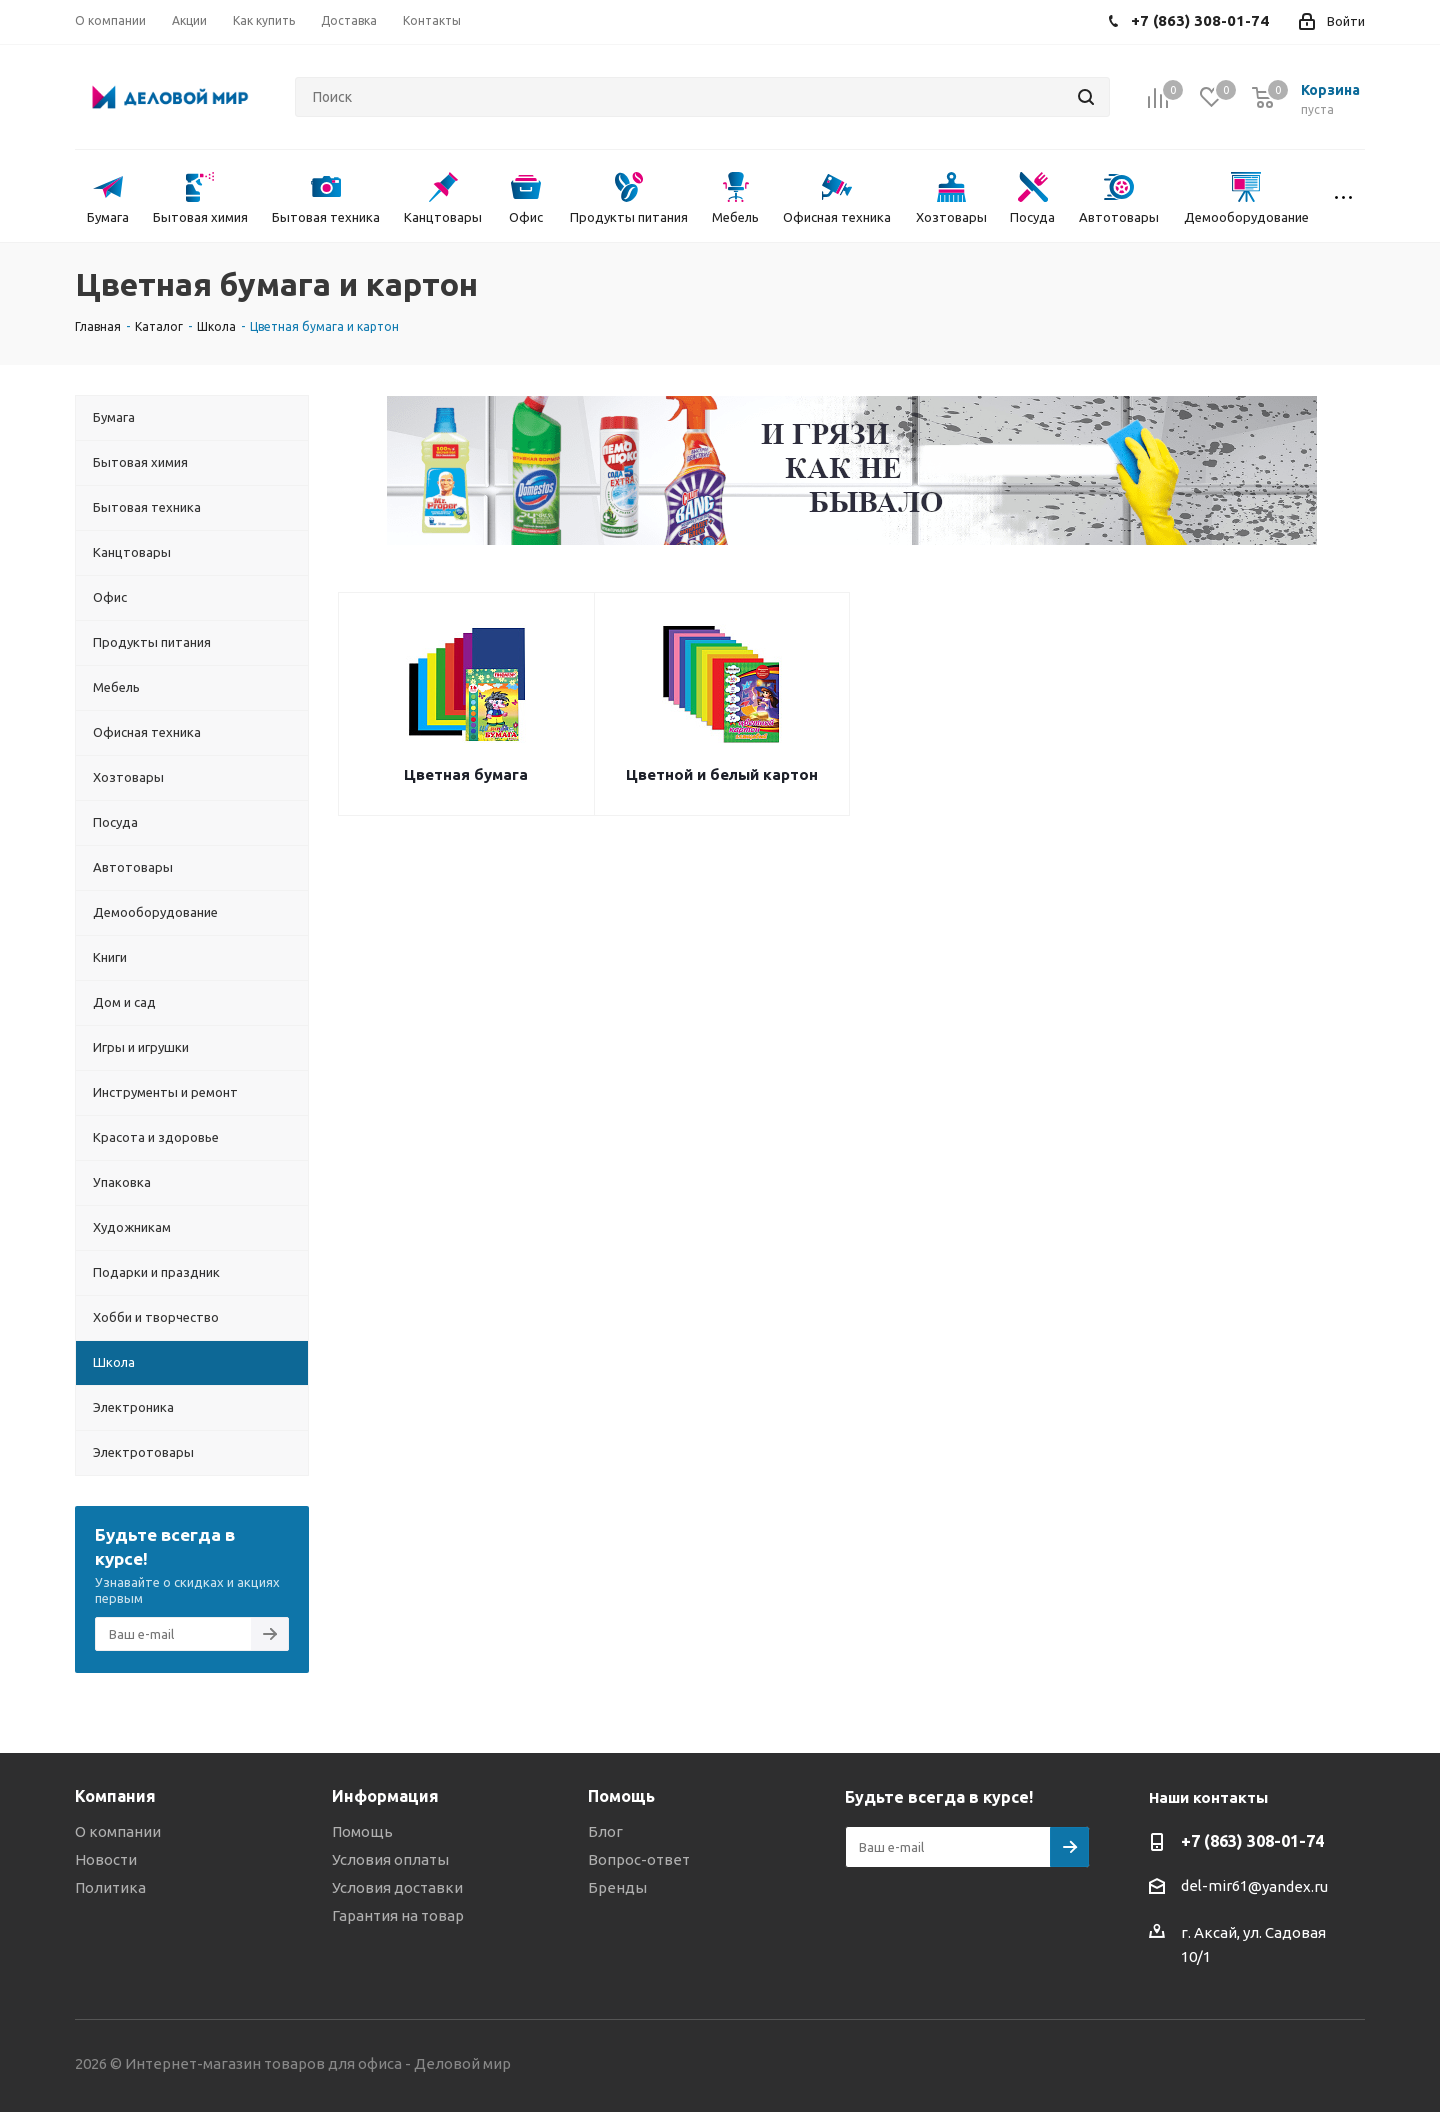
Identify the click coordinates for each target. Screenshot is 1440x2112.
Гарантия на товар (398, 1915)
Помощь (362, 1831)
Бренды (617, 1887)
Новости (106, 1859)
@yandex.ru (1288, 1886)
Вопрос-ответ (639, 1859)
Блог (605, 1831)
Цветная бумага (466, 774)
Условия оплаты (390, 1859)
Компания (115, 1796)
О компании (118, 1831)
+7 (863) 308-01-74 (1252, 1841)
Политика (110, 1887)
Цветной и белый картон (722, 774)
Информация (385, 1796)
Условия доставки (397, 1887)
